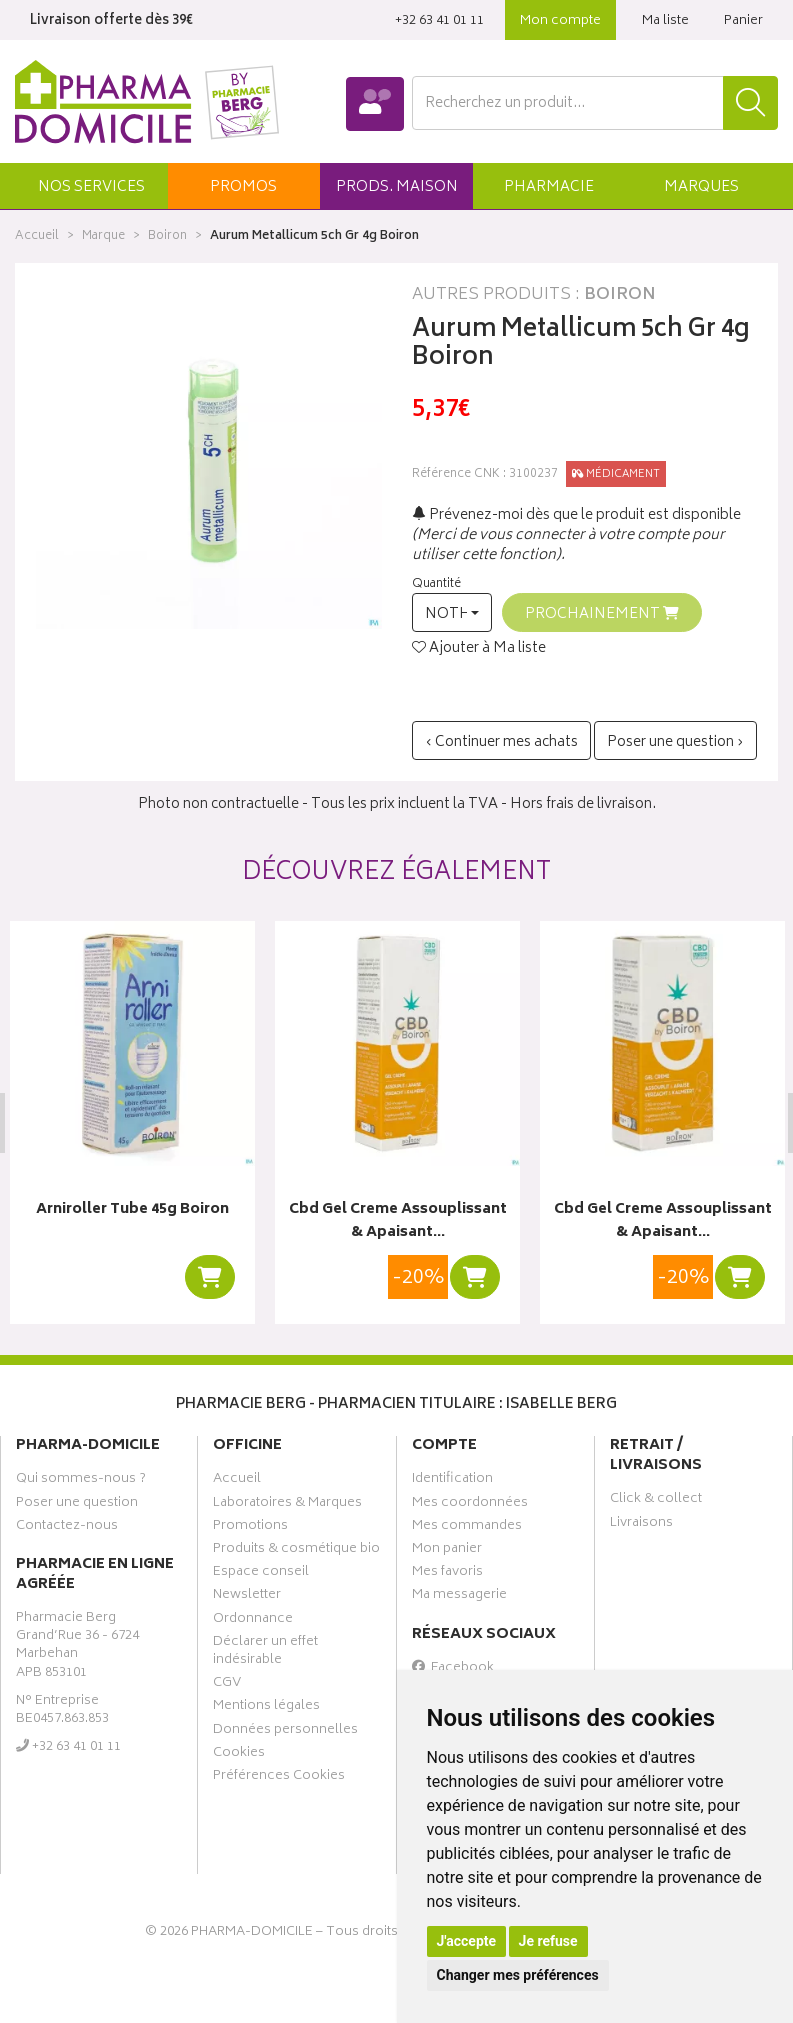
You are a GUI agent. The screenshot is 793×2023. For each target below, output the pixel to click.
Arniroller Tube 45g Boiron (132, 1210)
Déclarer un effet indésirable (265, 1653)
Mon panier (447, 1551)
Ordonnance (253, 1621)
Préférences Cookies (279, 1778)
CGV (227, 1685)
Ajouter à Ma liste (479, 649)
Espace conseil (261, 1574)
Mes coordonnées (470, 1505)
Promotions (250, 1528)
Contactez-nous (67, 1528)
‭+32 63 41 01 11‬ (439, 21)
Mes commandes (467, 1528)
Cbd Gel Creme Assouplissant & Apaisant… (397, 1221)
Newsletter (247, 1597)
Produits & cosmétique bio (296, 1551)
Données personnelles (285, 1731)
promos (243, 187)
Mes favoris (447, 1574)
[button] (91, 186)
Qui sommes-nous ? (81, 1481)
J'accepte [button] (467, 1941)
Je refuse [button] (548, 1941)
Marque (103, 236)
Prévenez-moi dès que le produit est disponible (576, 515)
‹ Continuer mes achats (501, 742)
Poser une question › (675, 742)
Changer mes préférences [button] (518, 1975)
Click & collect (656, 1501)
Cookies (239, 1755)
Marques (701, 187)
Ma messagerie (459, 1597)
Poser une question (77, 1505)
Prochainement (602, 614)
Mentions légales (266, 1708)
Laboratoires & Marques (287, 1505)
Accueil (37, 236)
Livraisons (641, 1525)
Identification (452, 1481)
